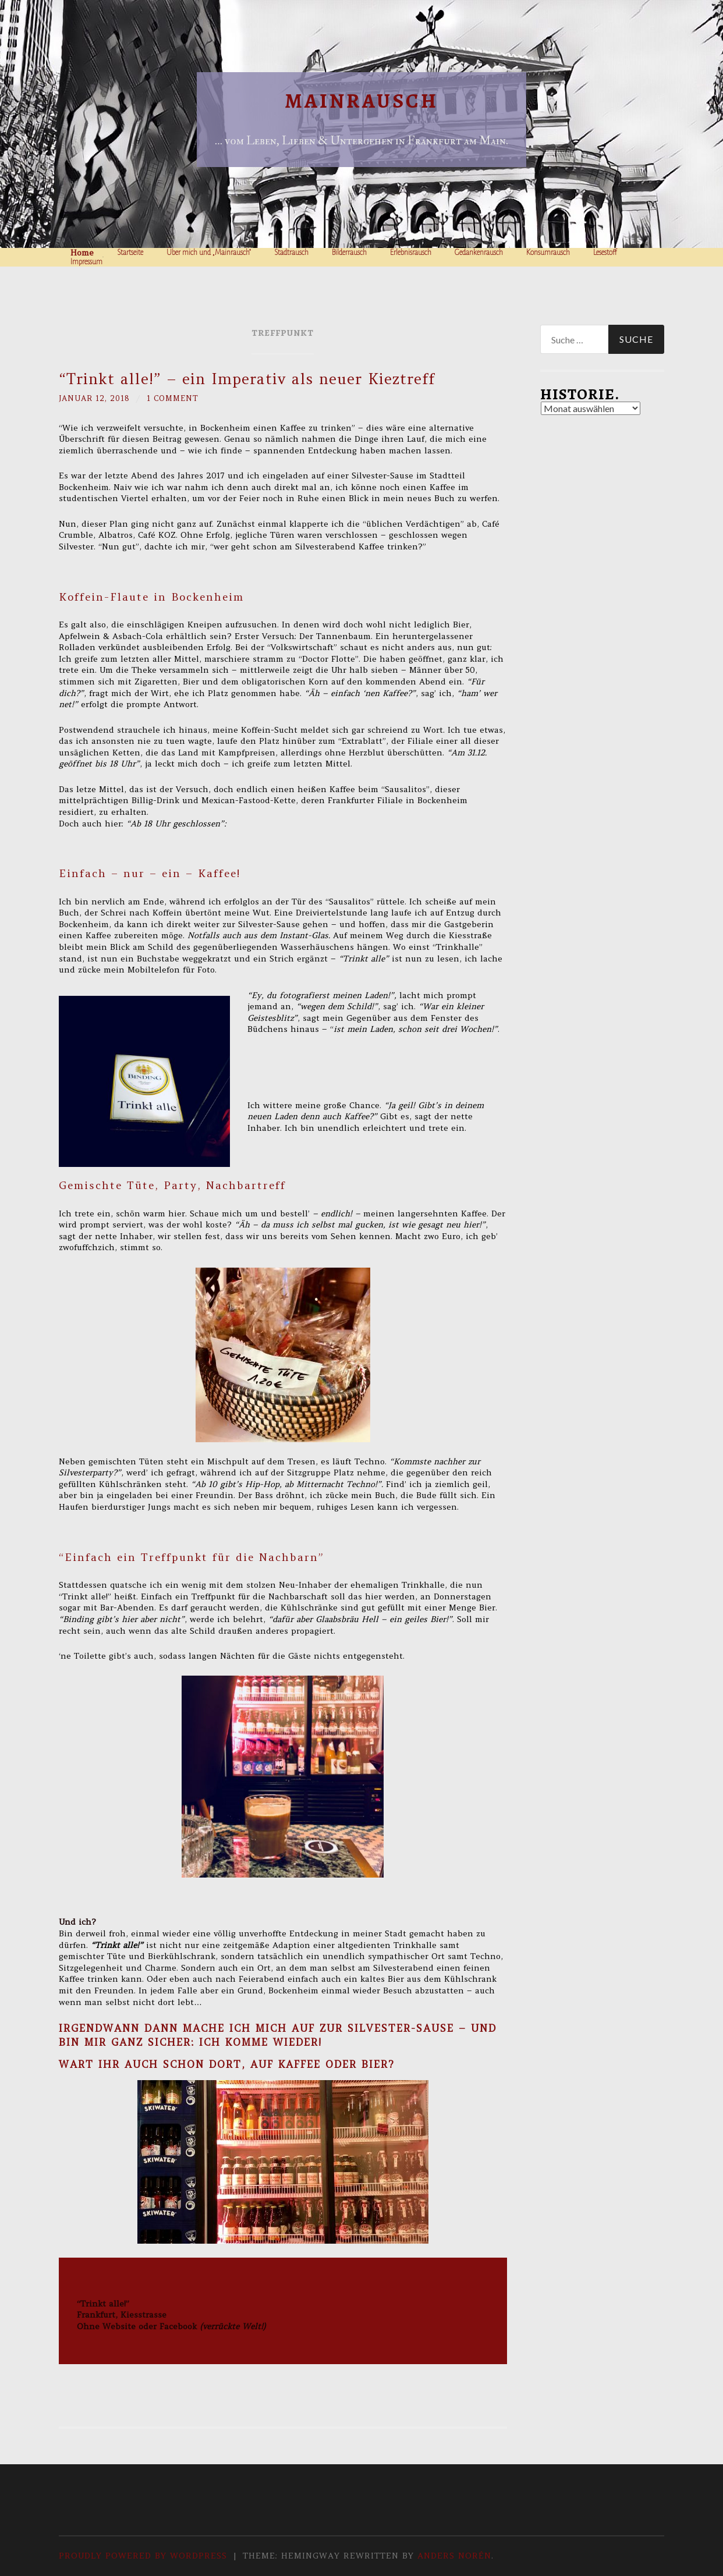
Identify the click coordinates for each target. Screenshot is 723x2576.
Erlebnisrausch (410, 253)
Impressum (86, 262)
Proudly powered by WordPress (143, 2555)
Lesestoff (605, 253)
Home (82, 253)
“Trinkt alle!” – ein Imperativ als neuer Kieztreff (247, 379)
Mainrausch (362, 101)
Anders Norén (454, 2555)
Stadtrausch (291, 253)
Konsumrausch (548, 253)
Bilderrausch (349, 253)
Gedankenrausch (479, 253)
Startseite (130, 253)
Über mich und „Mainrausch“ (208, 253)
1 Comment (180, 398)
